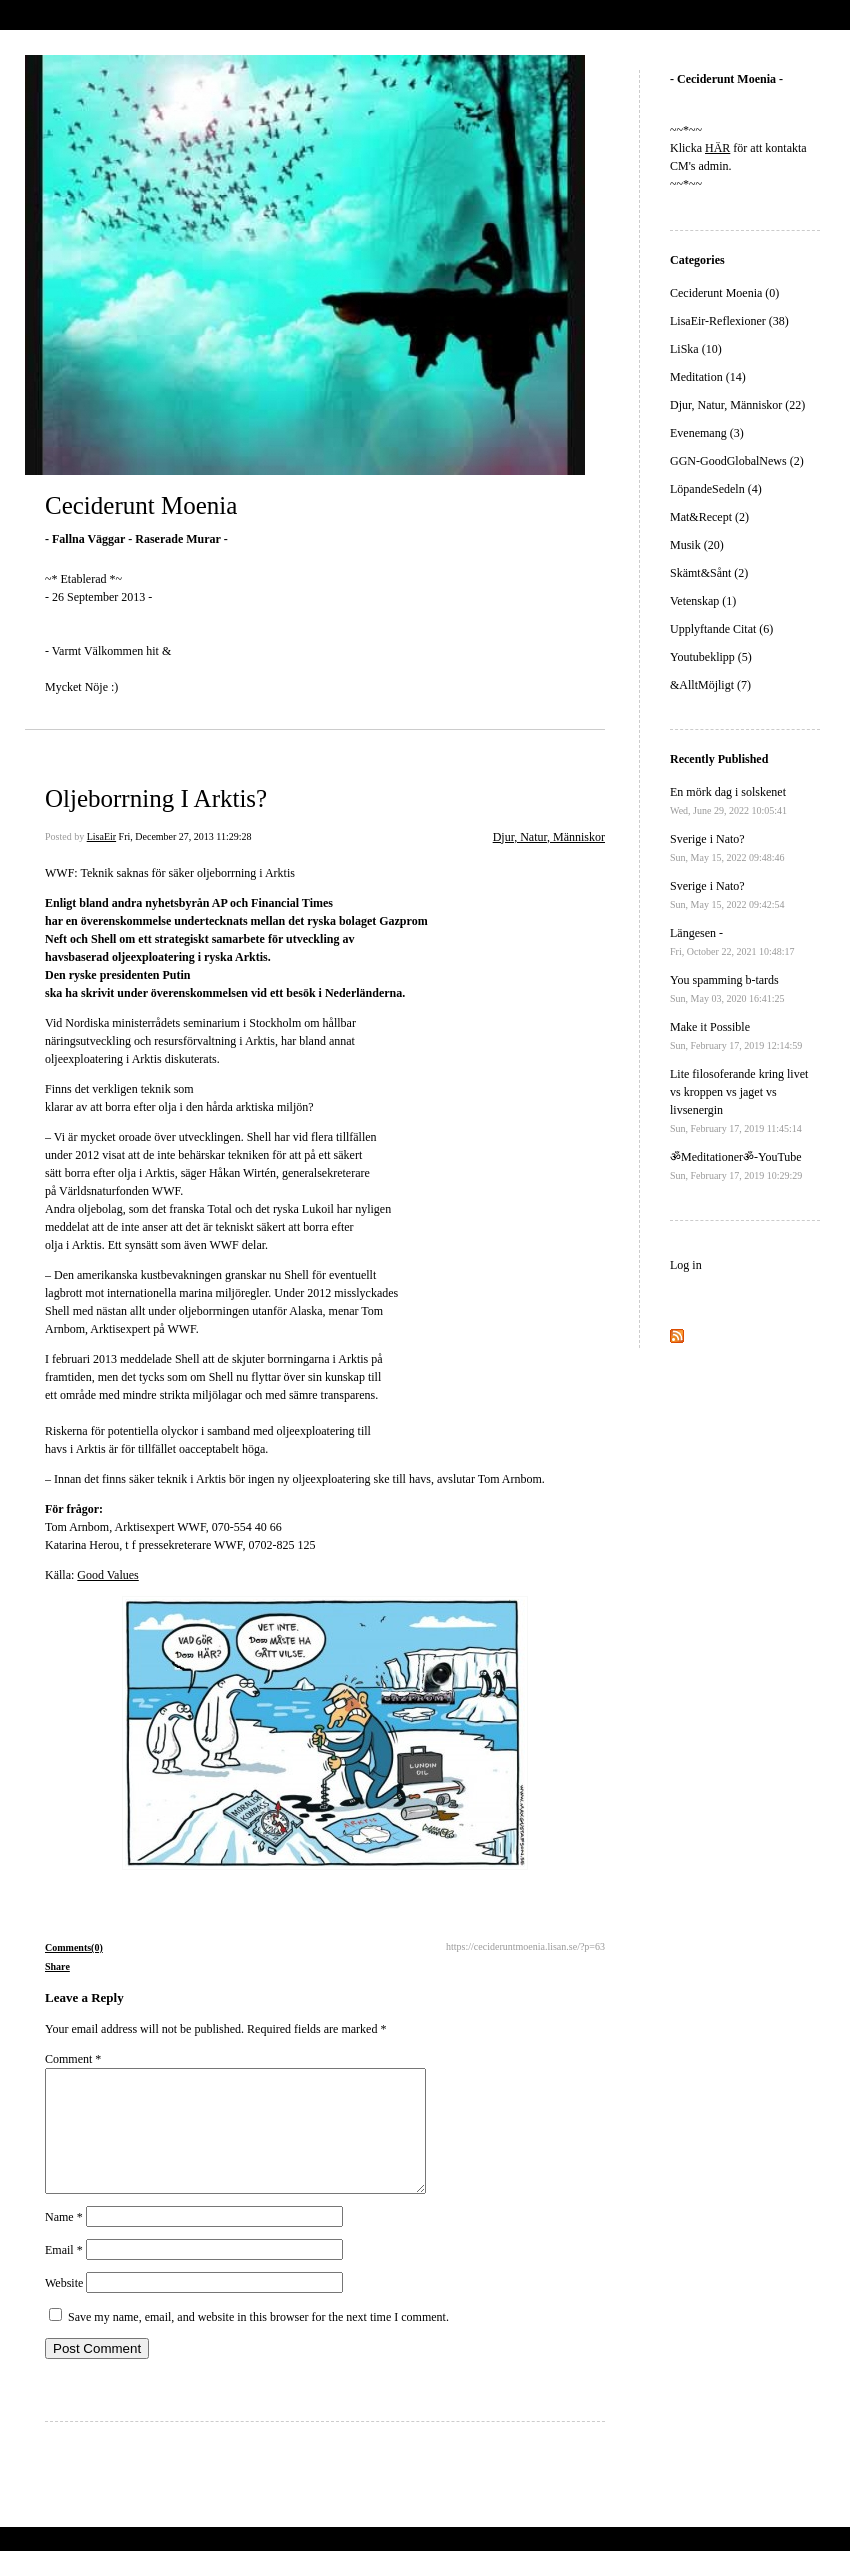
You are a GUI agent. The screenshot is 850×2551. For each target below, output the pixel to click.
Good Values (107, 1575)
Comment (73, 2059)
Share (57, 1966)
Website (64, 2307)
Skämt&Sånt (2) (709, 573)
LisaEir (101, 836)
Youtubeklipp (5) (711, 657)
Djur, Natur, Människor (549, 837)
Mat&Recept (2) (709, 517)
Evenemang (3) (707, 433)
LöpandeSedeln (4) (716, 489)
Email (64, 2274)
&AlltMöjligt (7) (710, 685)
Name (64, 2241)
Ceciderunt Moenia (141, 505)
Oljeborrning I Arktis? (156, 798)
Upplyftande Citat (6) (721, 629)
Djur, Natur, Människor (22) (737, 405)
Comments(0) (74, 1947)
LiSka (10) (696, 349)
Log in (686, 1265)
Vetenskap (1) (703, 601)
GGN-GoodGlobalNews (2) (737, 461)
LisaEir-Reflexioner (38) (729, 321)
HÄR (717, 148)
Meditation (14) (708, 377)
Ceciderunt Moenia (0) (724, 293)
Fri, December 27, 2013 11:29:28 (185, 836)
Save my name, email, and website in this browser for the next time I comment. (258, 2341)
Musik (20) (697, 545)
